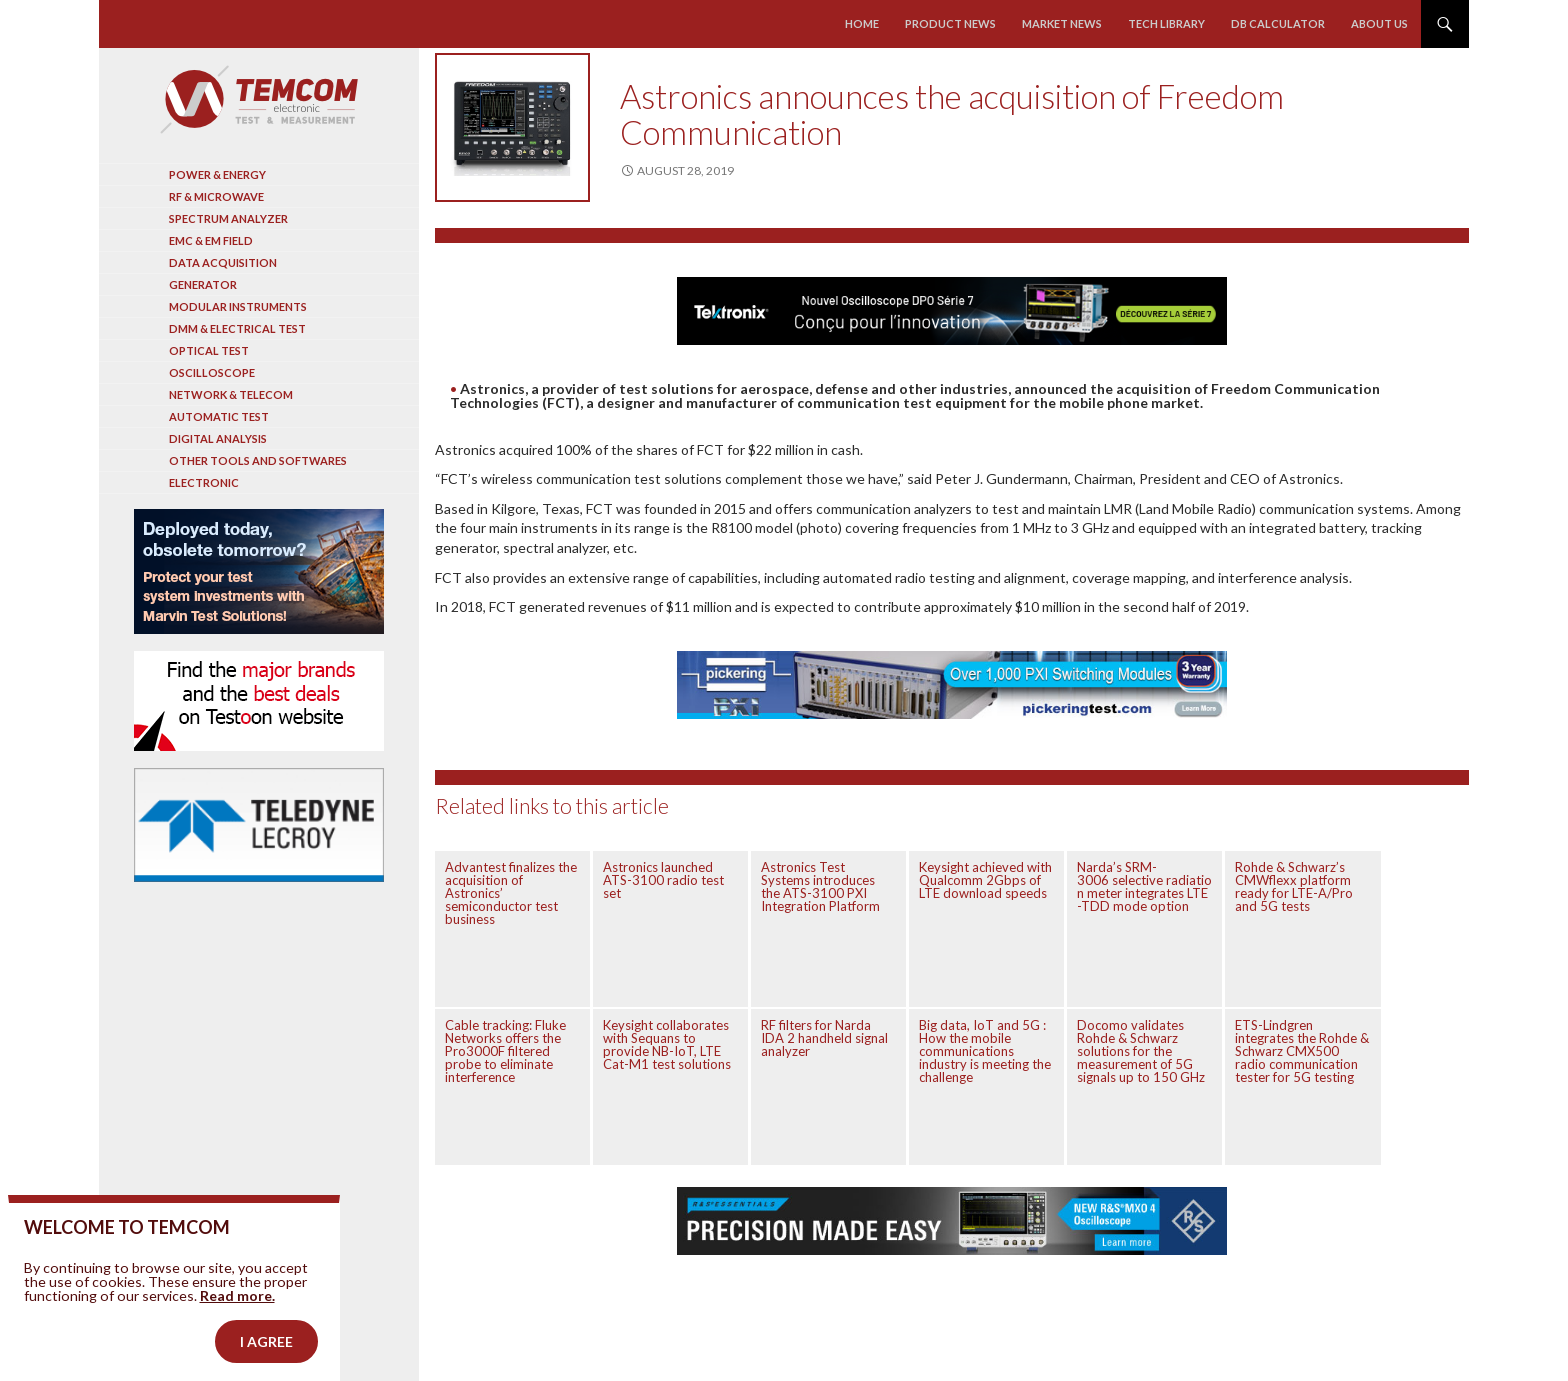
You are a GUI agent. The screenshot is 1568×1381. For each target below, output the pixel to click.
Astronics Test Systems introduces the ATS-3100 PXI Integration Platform (820, 886)
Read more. (237, 1321)
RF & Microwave (216, 196)
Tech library (1166, 23)
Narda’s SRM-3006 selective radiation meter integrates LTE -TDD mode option (1144, 886)
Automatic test (219, 416)
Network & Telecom (231, 394)
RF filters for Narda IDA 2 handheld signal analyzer (824, 1038)
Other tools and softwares (258, 460)
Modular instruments (238, 306)
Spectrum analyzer (228, 218)
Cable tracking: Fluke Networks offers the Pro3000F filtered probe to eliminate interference (505, 1051)
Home (862, 23)
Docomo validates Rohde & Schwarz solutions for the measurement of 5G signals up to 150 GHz (1141, 1051)
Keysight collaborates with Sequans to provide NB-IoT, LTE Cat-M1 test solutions (667, 1044)
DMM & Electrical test (237, 328)
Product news (950, 23)
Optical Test (209, 350)
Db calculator (1278, 23)
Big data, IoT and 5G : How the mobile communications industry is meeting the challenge (985, 1051)
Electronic (204, 482)
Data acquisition (223, 262)
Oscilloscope (212, 372)
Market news (1062, 23)
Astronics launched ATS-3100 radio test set (663, 880)
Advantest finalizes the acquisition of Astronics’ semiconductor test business (511, 893)
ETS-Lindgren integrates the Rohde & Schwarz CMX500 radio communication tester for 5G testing (1302, 1051)
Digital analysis (218, 438)
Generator (203, 284)
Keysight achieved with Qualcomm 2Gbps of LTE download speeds (985, 880)
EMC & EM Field (211, 240)
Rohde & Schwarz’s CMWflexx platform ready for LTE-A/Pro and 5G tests (1294, 886)
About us (1379, 23)
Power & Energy (217, 174)
